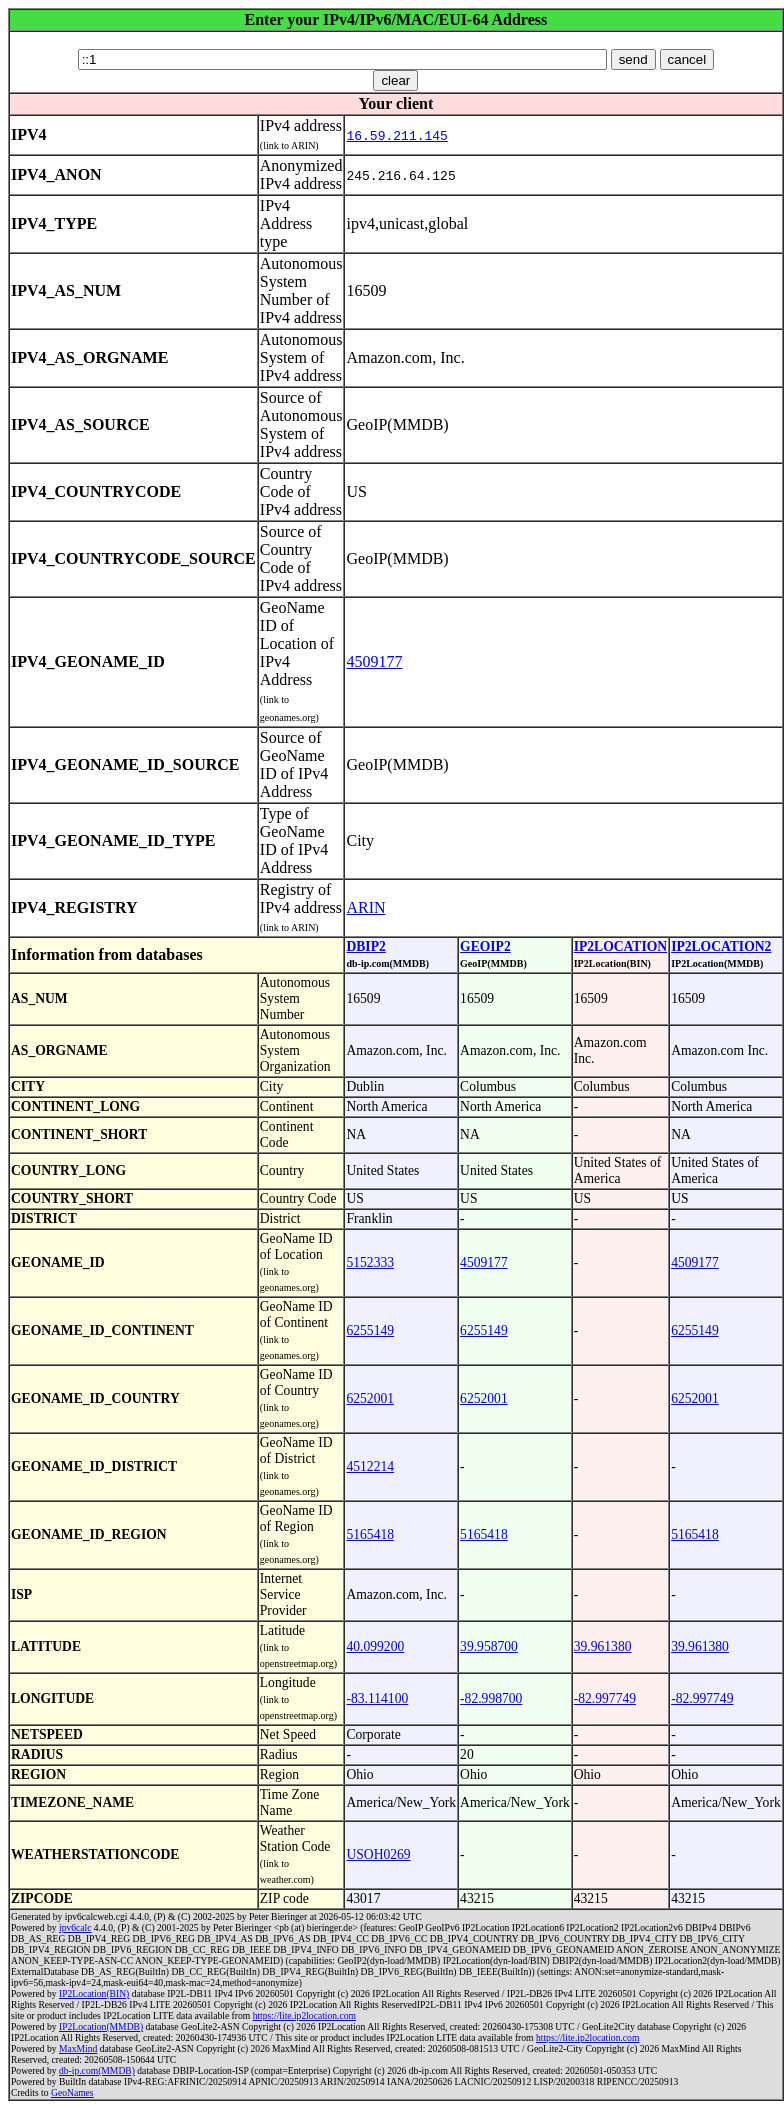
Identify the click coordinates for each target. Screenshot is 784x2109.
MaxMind (78, 2048)
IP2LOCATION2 (721, 946)
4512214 (370, 1466)
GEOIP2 (485, 946)
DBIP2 (365, 946)
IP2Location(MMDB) (101, 2026)
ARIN (365, 907)
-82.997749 (605, 1698)
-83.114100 (377, 1698)
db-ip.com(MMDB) (97, 2070)
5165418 (370, 1534)
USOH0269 (378, 1854)
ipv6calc (75, 1927)
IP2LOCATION (620, 946)
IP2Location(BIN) (94, 1993)
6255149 (370, 1330)
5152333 (370, 1262)
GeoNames (72, 2092)
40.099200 (375, 1646)
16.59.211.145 (396, 135)
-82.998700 (491, 1698)
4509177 (374, 661)
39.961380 (603, 1646)
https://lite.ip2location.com (304, 2015)
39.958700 (489, 1646)
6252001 (370, 1398)
